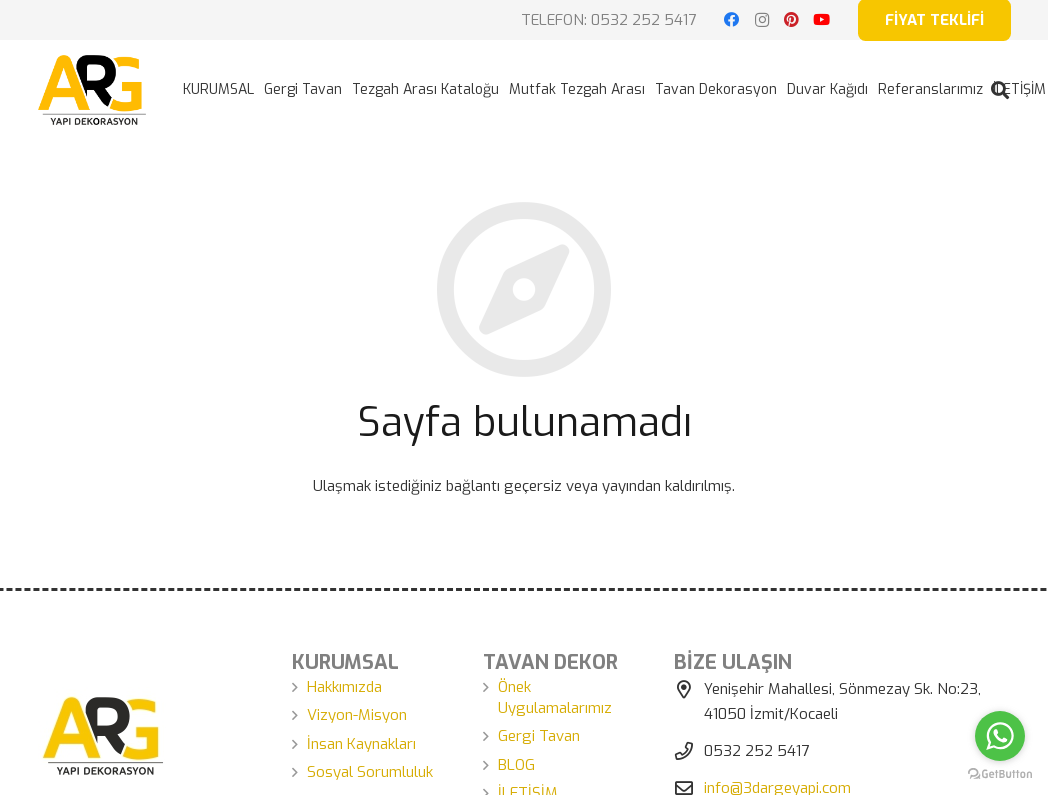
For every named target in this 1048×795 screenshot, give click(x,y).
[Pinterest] (792, 20)
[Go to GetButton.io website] (1000, 774)
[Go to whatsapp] (1000, 736)
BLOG (516, 765)
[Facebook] (732, 20)
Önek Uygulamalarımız (555, 697)
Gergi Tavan (539, 736)
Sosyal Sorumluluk (370, 772)
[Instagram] (762, 20)
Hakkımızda (344, 687)
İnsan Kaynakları (361, 744)
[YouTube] (822, 20)
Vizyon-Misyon (357, 715)
